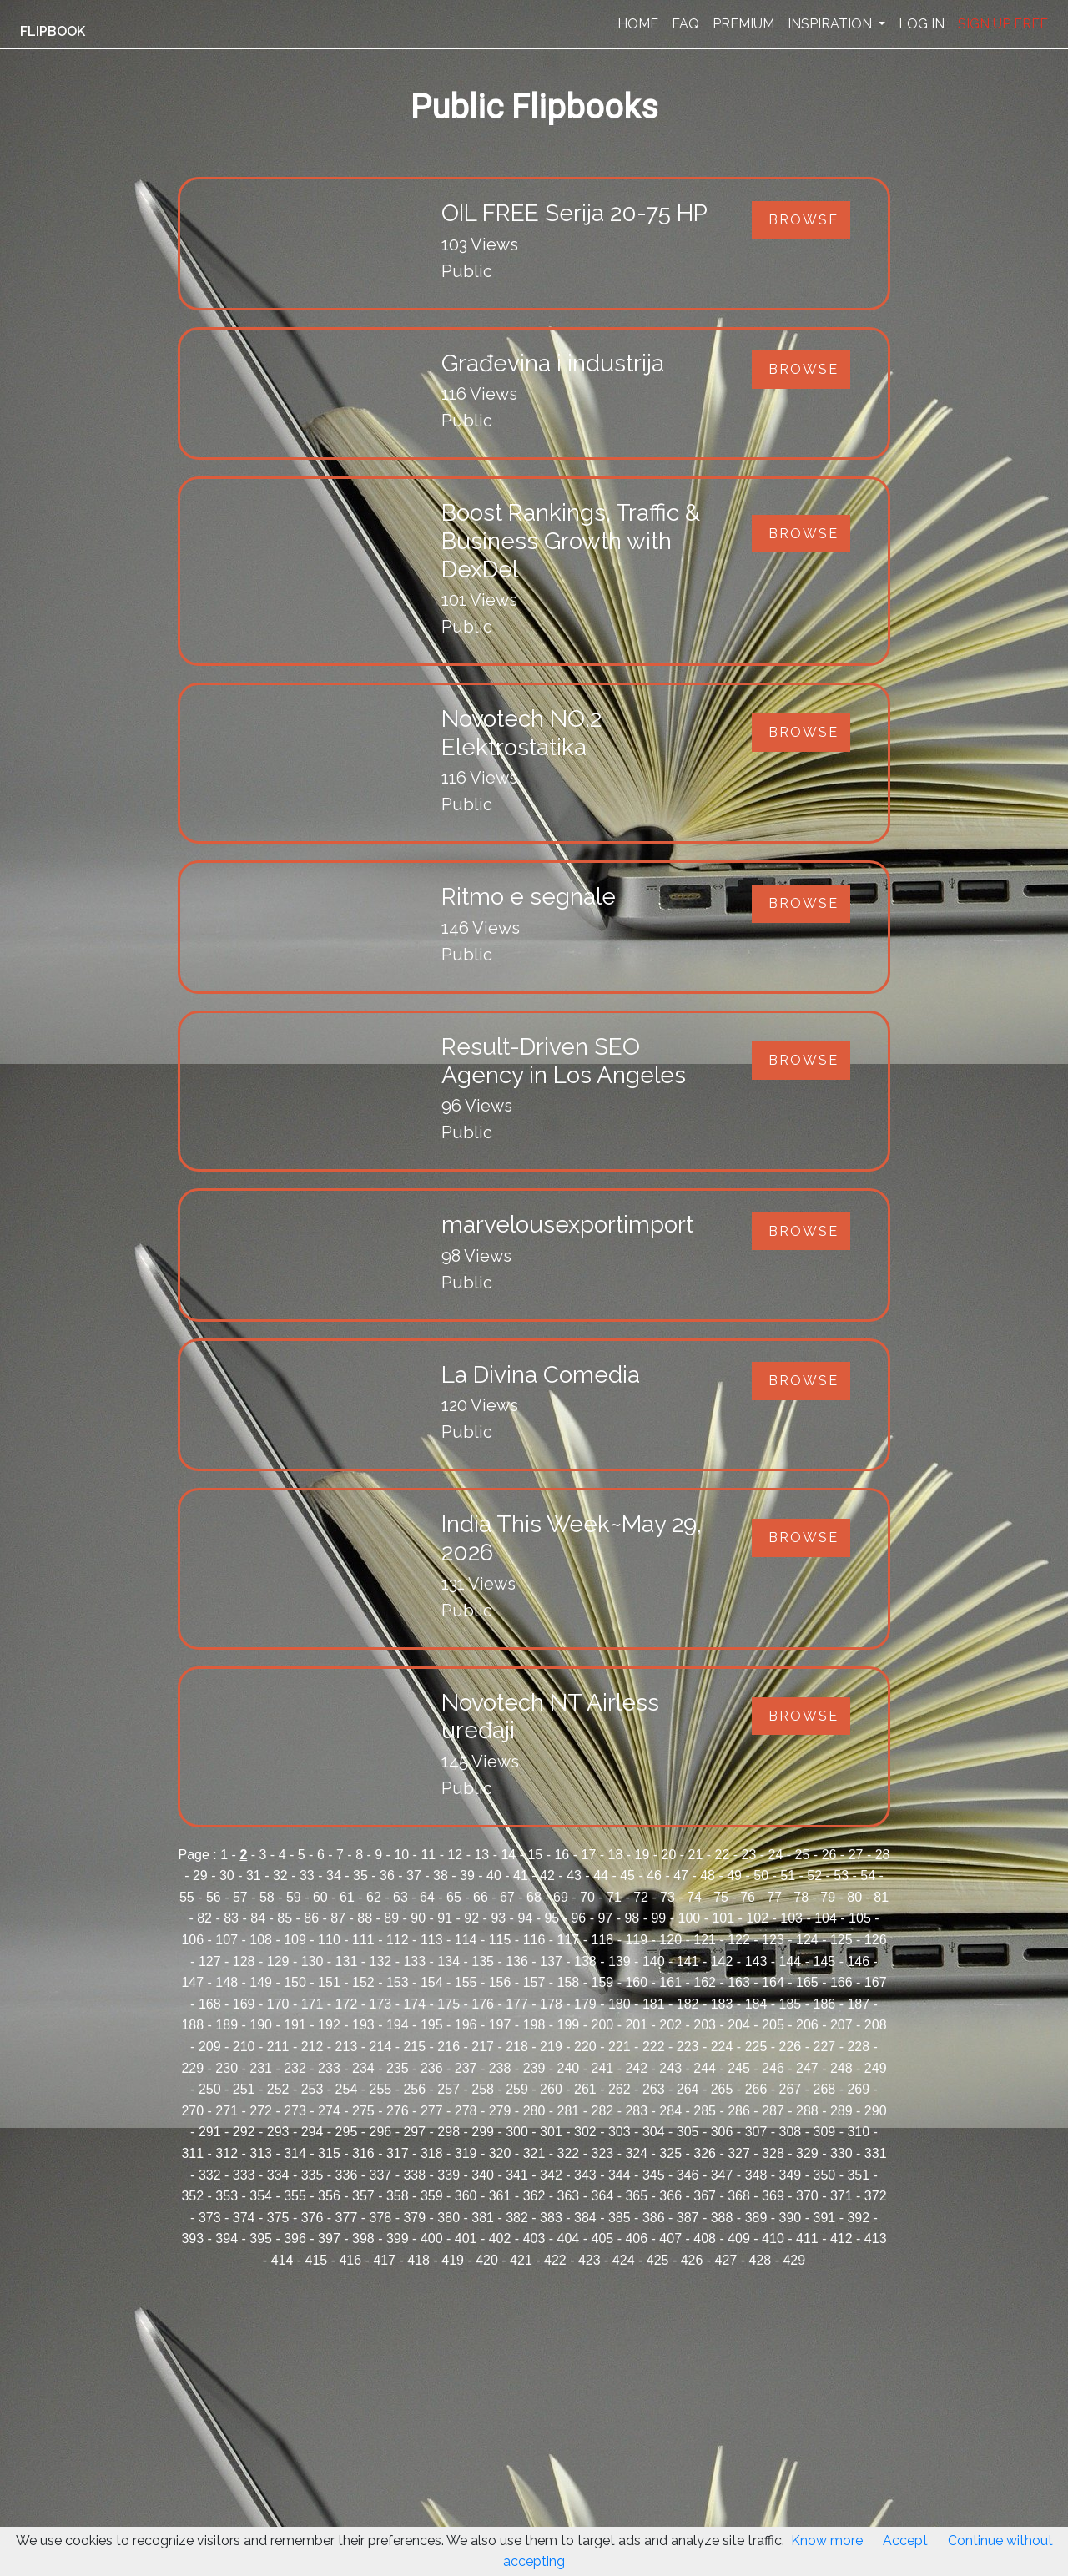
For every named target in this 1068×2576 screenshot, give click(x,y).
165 (807, 1982)
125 (841, 1940)
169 (244, 2004)
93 (498, 1918)
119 (636, 1940)
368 (739, 2196)
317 (397, 2153)
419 (452, 2260)
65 (453, 1897)
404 (568, 2238)
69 (560, 1897)
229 (192, 2068)
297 (414, 2132)
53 (841, 1875)
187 (858, 2004)
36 (387, 1875)
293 (278, 2132)
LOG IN (922, 24)
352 (192, 2196)
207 (841, 2025)
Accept (905, 2540)
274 (329, 2111)
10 (401, 1855)
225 (756, 2046)
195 (432, 2025)
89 (391, 1918)
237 (466, 2068)
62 (373, 1897)
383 (551, 2218)
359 (432, 2196)
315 (329, 2153)
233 (329, 2068)
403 (534, 2238)
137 (551, 1961)
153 (397, 1982)
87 (337, 1918)
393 (192, 2238)
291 (210, 2132)
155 (466, 1982)
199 (568, 2025)
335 (312, 2175)
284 (670, 2111)
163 (739, 1982)
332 (210, 2175)
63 (400, 1897)
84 (257, 1918)
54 (867, 1875)
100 (689, 1918)
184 (756, 2004)
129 (278, 1961)
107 (226, 1940)
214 (381, 2046)
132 (381, 1961)
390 (790, 2218)
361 (500, 2196)
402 (500, 2238)
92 (471, 1918)
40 (493, 1875)
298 (448, 2132)
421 (521, 2260)
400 (432, 2238)
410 (773, 2238)
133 (414, 1961)
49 (734, 1875)
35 (360, 1875)
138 (585, 1961)
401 (466, 2238)
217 (482, 2046)
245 (739, 2068)
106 (192, 1940)
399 (397, 2238)
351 (858, 2175)
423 (589, 2260)
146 (858, 1961)
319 (466, 2153)
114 (466, 1940)
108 (260, 1940)
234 (363, 2068)
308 (790, 2132)
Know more (827, 2540)
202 (670, 2025)
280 (534, 2111)
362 (534, 2196)
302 (585, 2132)
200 (602, 2025)
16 (561, 1855)
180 (619, 2004)
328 (773, 2153)
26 (829, 1855)
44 (600, 1875)
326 (704, 2153)
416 (350, 2260)
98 (631, 1918)
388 (722, 2218)
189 (226, 2025)
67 (507, 1897)
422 (555, 2260)
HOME (637, 24)
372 (875, 2196)
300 (517, 2132)
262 (619, 2089)
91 (444, 1918)
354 (260, 2196)
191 (295, 2025)
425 (658, 2260)
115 (500, 1940)
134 (448, 1961)
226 (790, 2046)
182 (688, 2004)
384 (585, 2218)
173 (381, 2004)
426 (692, 2260)
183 (722, 2004)
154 (432, 1982)
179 (585, 2004)
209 (210, 2046)
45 (627, 1875)
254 (346, 2089)
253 (312, 2089)
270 (192, 2111)
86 (311, 1918)
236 (432, 2068)
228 (858, 2046)
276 (397, 2111)
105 (860, 1918)
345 (653, 2175)
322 (568, 2153)
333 (244, 2175)
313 (260, 2153)
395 (260, 2238)
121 (704, 1940)
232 (295, 2068)
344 (619, 2175)
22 (722, 1855)
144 (790, 1961)
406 (636, 2238)
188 (192, 2025)
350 (824, 2175)
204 (739, 2025)
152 (363, 1982)
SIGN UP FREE (1003, 24)
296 (381, 2132)
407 (670, 2238)
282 (602, 2111)
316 (363, 2153)
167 (875, 1982)
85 (284, 1918)
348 (756, 2175)
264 (688, 2089)
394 (226, 2238)
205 (773, 2025)
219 (551, 2046)
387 (688, 2218)
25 (802, 1855)
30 (226, 1875)
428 (760, 2260)
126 (875, 1940)
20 (669, 1855)
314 (295, 2153)
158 (568, 1982)
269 (858, 2089)
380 (448, 2218)
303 (619, 2132)
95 (551, 1918)
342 (551, 2175)
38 (440, 1875)
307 (756, 2132)
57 (240, 1897)
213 (346, 2046)
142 (722, 1961)
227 (824, 2046)
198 (534, 2025)
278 (466, 2111)
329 (807, 2153)
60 (320, 1897)
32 (280, 1875)
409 (739, 2238)
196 (466, 2025)
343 (585, 2175)
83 (231, 1918)
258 (482, 2089)
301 (551, 2132)
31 (253, 1875)
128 (244, 1961)
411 (807, 2238)
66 (480, 1897)
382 (517, 2218)
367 (704, 2196)
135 (482, 1961)
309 (824, 2132)
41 (520, 1875)
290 (875, 2111)
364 (602, 2196)
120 (670, 1940)
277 (432, 2111)
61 (347, 1897)
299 (482, 2132)
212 (312, 2046)
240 (568, 2068)
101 (723, 1918)
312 (226, 2153)
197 (500, 2025)
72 (640, 1897)
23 (749, 1855)
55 (186, 1897)
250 (210, 2089)
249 (875, 2068)
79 (827, 1897)
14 (508, 1855)
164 (773, 1982)
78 (801, 1897)
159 (602, 1982)
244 (704, 2068)
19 (642, 1855)
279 (500, 2111)
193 (363, 2025)
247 (807, 2068)
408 (704, 2238)
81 (881, 1897)
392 (858, 2218)
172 (346, 2004)
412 (841, 2238)
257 (448, 2089)
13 (481, 1855)
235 (397, 2068)
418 (418, 2260)
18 (615, 1855)
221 (619, 2046)
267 (790, 2089)
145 (824, 1961)
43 (574, 1875)
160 (636, 1982)
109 (295, 1940)
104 (825, 1918)
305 (688, 2132)
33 (307, 1875)
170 (278, 2004)
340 (482, 2175)
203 (704, 2025)
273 (295, 2111)
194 (397, 2025)
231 (260, 2068)
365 (636, 2196)
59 (293, 1897)
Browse (803, 220)
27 (856, 1855)
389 (756, 2218)
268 (824, 2089)
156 (500, 1982)
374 (244, 2218)
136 (517, 1961)
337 (381, 2175)
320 (500, 2153)
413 (875, 2238)
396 (295, 2238)
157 (534, 1982)
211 (278, 2046)
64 (427, 1897)
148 (226, 1982)
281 (568, 2111)
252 (278, 2089)
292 (244, 2132)
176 (482, 2004)
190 (260, 2025)
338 (414, 2175)
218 (517, 2046)
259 (517, 2089)
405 (602, 2238)
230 (226, 2068)
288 (807, 2111)
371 (841, 2196)
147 (192, 1982)
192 (329, 2025)
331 (875, 2153)
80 (854, 1897)
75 (720, 1897)
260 (551, 2089)
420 (487, 2260)
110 (329, 1940)
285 (704, 2111)
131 (346, 1961)
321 (534, 2153)
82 (204, 1918)
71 (614, 1897)
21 (695, 1855)
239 (534, 2068)
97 (604, 1918)
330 (841, 2153)
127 (210, 1961)
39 (467, 1875)
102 (757, 1918)
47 (680, 1875)
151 (329, 1982)
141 (688, 1961)
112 (397, 1940)
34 (333, 1875)
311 (192, 2153)
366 (670, 2196)
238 (500, 2068)
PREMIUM (743, 24)
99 (658, 1918)
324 (636, 2153)
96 (578, 1918)
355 (295, 2196)
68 (534, 1897)
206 (807, 2025)
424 (623, 2260)
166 (841, 1982)
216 (448, 2046)
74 (694, 1897)
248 (841, 2068)
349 (790, 2175)
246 (773, 2068)
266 (756, 2089)
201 (636, 2025)
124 (807, 1940)
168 (210, 2004)
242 (636, 2068)
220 (585, 2046)
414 (282, 2260)
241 (602, 2068)
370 (807, 2196)
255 (381, 2089)
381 (482, 2218)
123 (773, 1940)
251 (244, 2089)
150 (295, 1982)
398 (363, 2238)
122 (739, 1940)
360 (466, 2196)
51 (787, 1875)
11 (428, 1855)
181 (653, 2004)
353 (226, 2196)
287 (773, 2111)
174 (414, 2004)
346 (688, 2175)
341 (517, 2175)
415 (316, 2260)
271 (226, 2111)
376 (312, 2218)
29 (200, 1875)
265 (722, 2089)
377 (346, 2218)
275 (363, 2111)
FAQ (685, 24)
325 (670, 2153)
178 (551, 2004)
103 (791, 1918)
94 (524, 1918)
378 (381, 2218)
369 (773, 2196)
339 (448, 2175)
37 (413, 1875)
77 (774, 1897)
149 (260, 1982)
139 (619, 1961)
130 (312, 1961)
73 (667, 1897)
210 (244, 2046)
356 (329, 2196)
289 (841, 2111)
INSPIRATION (831, 24)
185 (790, 2004)
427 (726, 2260)
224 (722, 2046)
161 (670, 1982)
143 (756, 1961)
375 (278, 2218)
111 (363, 1940)
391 (824, 2218)
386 (653, 2218)
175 (448, 2004)
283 (636, 2111)
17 (588, 1855)
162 (704, 1982)
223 (688, 2046)
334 (278, 2175)
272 (260, 2111)
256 (414, 2089)
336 (346, 2175)
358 (397, 2196)
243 (670, 2068)
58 (267, 1897)
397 (329, 2238)
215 (414, 2046)
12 (454, 1855)
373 (210, 2218)
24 (775, 1855)
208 (875, 2025)
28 (882, 1855)
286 (739, 2111)
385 (619, 2218)
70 (587, 1897)
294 (312, 2132)
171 (312, 2004)
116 (534, 1940)
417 (384, 2260)
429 (794, 2260)
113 (432, 1940)
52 (814, 1875)
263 (653, 2089)
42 (547, 1875)
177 (517, 2004)
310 (858, 2132)
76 (747, 1897)
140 (653, 1961)
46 (654, 1875)
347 (722, 2175)
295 (346, 2132)
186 (824, 2004)
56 (213, 1897)
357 (363, 2196)
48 (707, 1875)
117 (568, 1940)
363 (568, 2196)
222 (653, 2046)
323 (602, 2153)
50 (760, 1875)
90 (418, 1918)
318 (432, 2153)
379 (414, 2218)
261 (585, 2089)
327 (739, 2153)
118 (602, 1940)
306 (722, 2132)
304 (653, 2132)
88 (364, 1918)
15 (534, 1855)
